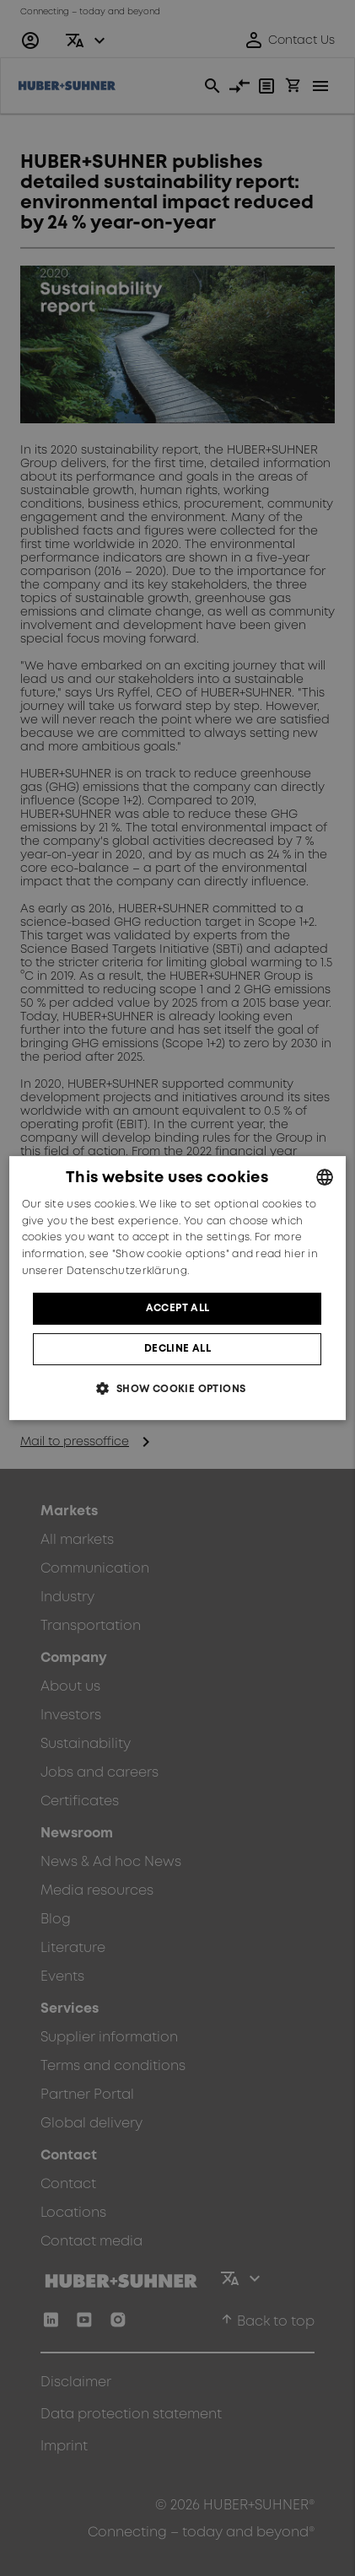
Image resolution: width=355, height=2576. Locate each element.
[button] (177, 1388)
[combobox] (324, 1177)
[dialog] (178, 1288)
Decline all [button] (177, 1348)
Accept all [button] (178, 1308)
